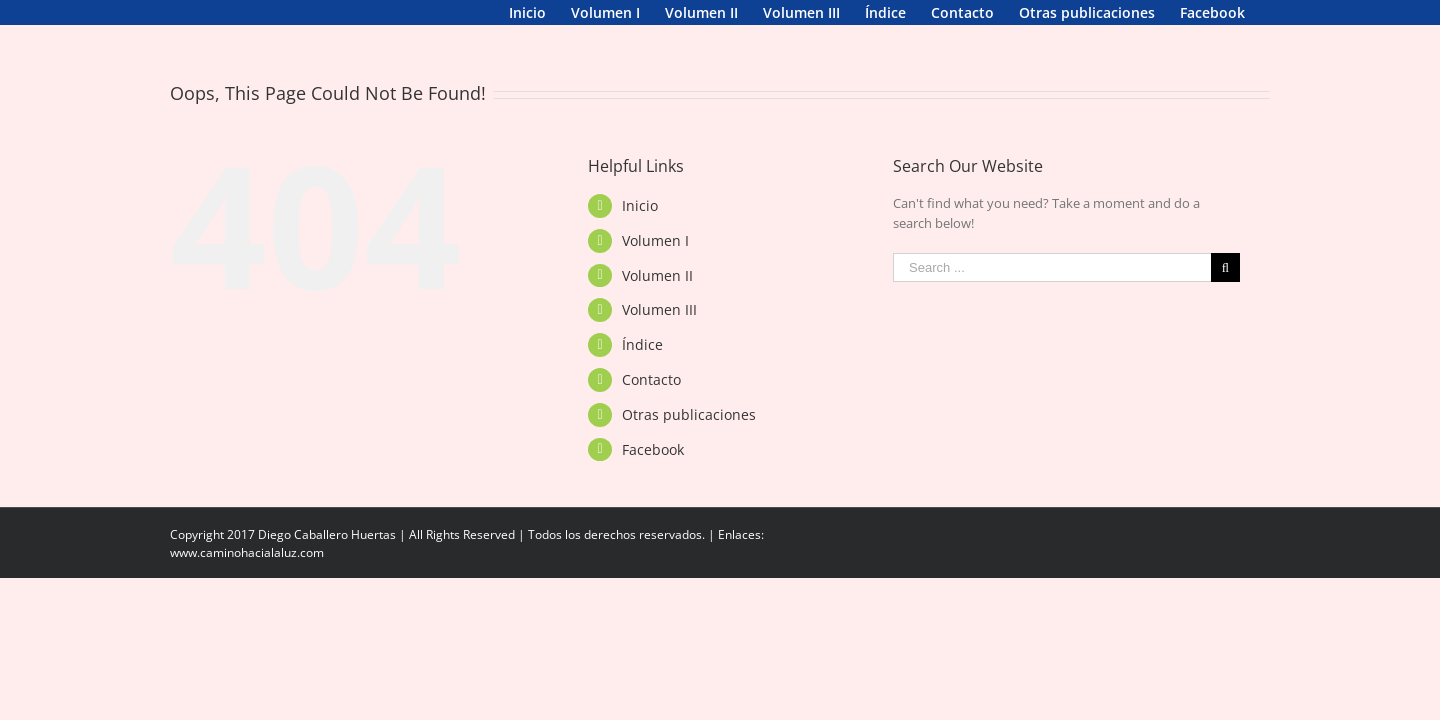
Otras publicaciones (689, 439)
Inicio (640, 230)
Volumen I (655, 265)
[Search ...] (1052, 292)
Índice (642, 369)
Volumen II (657, 300)
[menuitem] (188, 12)
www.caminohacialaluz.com (247, 577)
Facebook (653, 474)
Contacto (651, 404)
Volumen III (659, 334)
